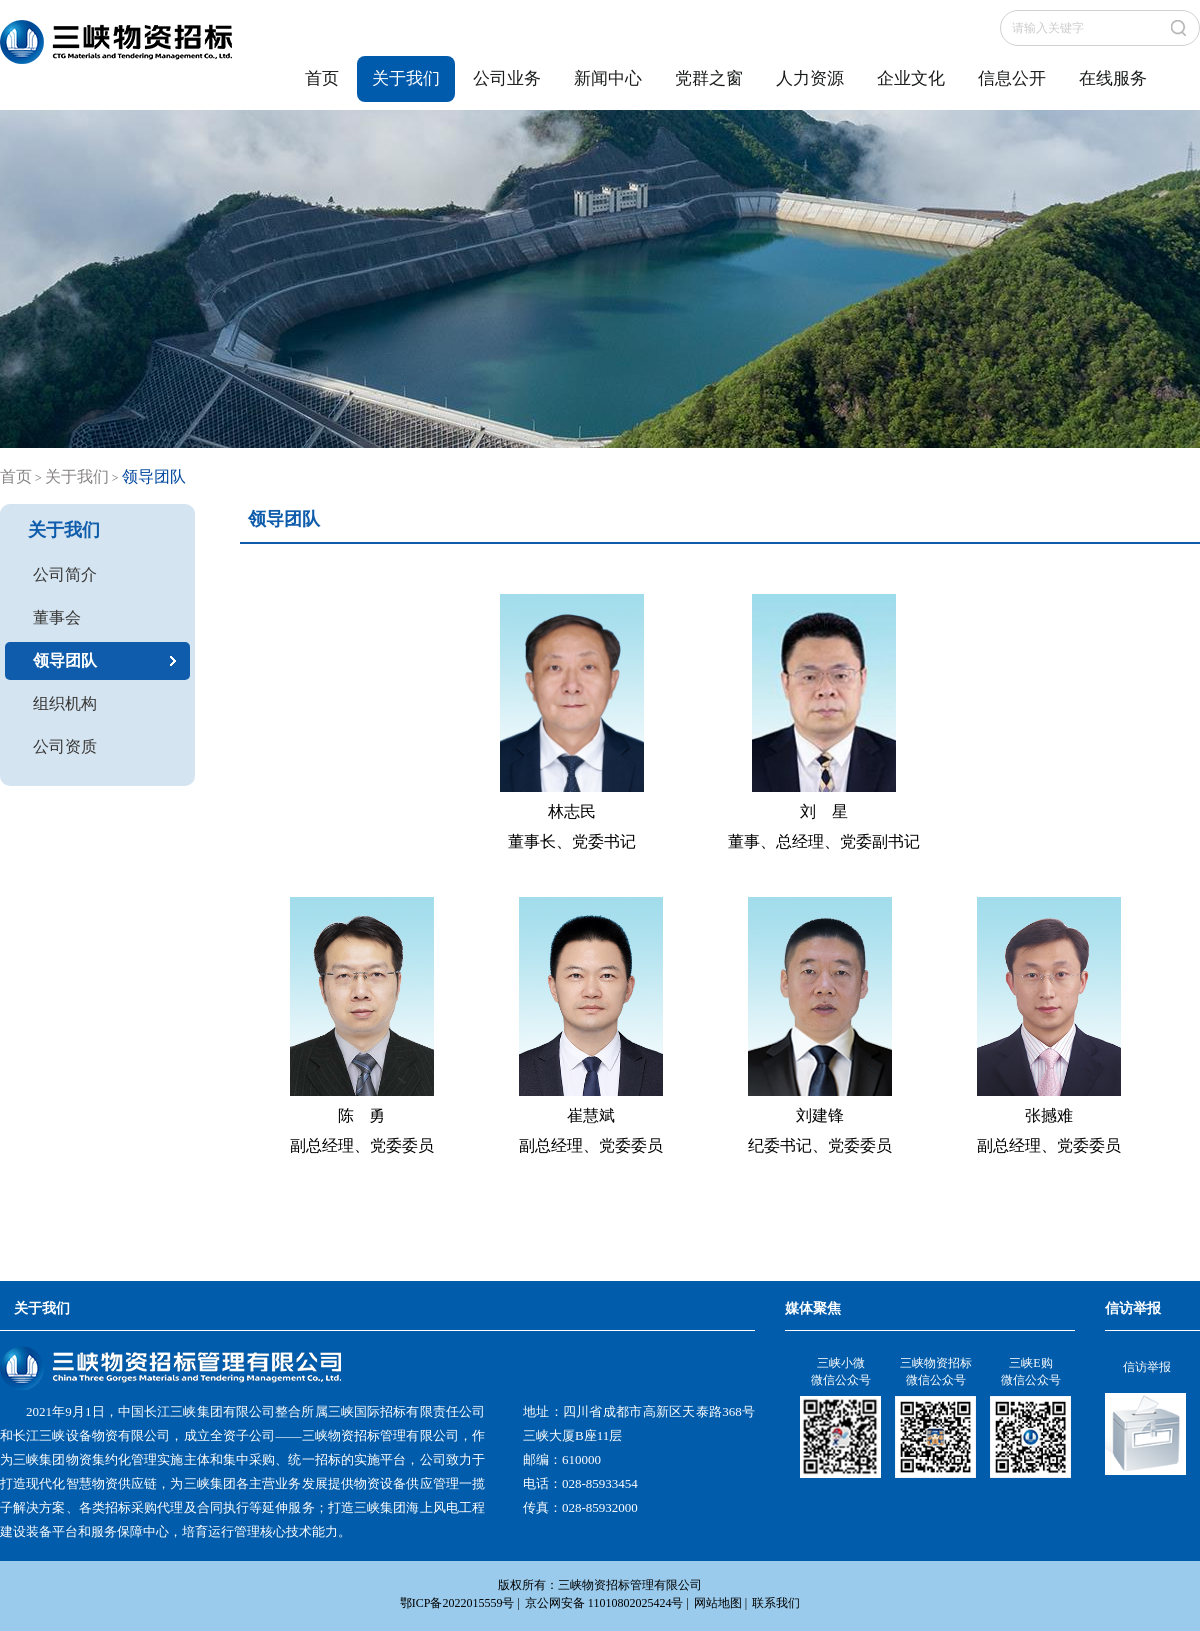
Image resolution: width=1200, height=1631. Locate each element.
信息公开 (1012, 78)
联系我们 (776, 1603)
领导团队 (65, 660)
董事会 (57, 617)
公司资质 (65, 746)
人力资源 (810, 78)
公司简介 (65, 574)
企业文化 (911, 78)
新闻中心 (608, 78)
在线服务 (1113, 78)
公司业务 (507, 78)
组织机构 (65, 703)
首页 (322, 78)
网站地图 (718, 1603)
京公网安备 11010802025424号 (604, 1603)
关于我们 (406, 78)
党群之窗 (709, 78)
